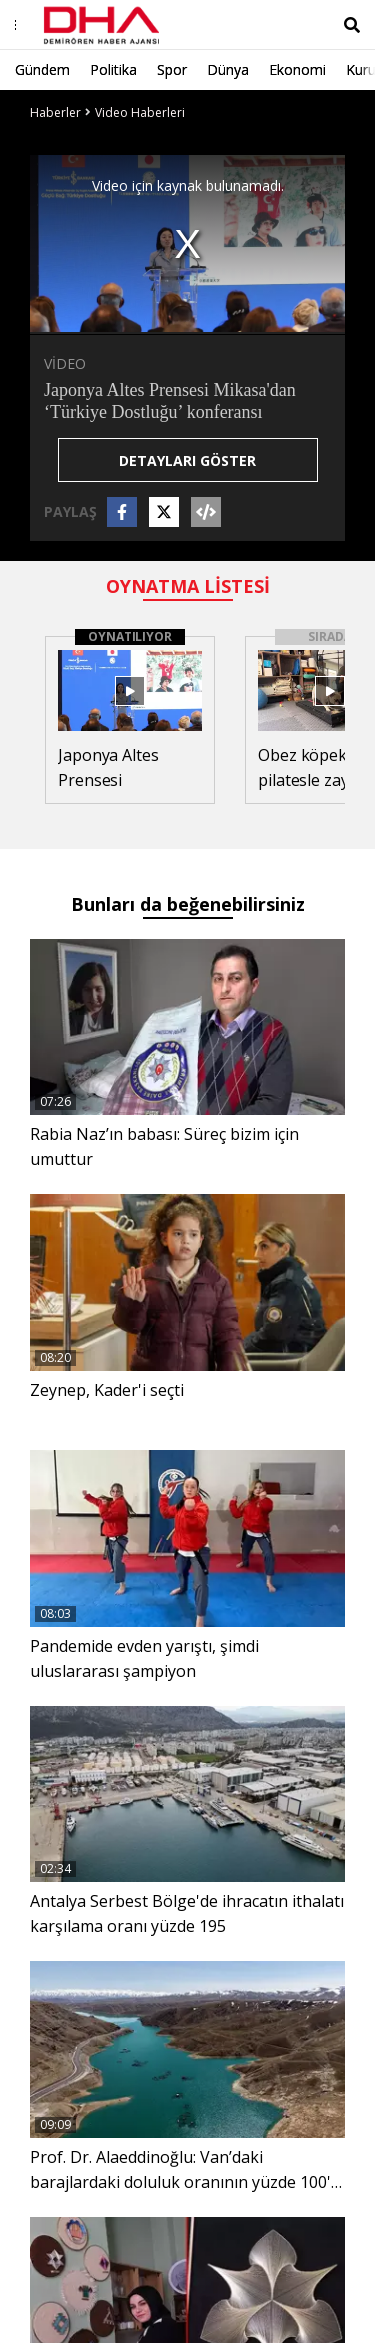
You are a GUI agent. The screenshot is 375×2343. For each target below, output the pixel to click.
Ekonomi (297, 69)
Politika (113, 69)
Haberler (55, 112)
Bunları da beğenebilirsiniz (188, 904)
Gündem (42, 69)
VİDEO (65, 363)
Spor (172, 69)
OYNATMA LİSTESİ (188, 586)
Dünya (228, 69)
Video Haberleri (140, 112)
